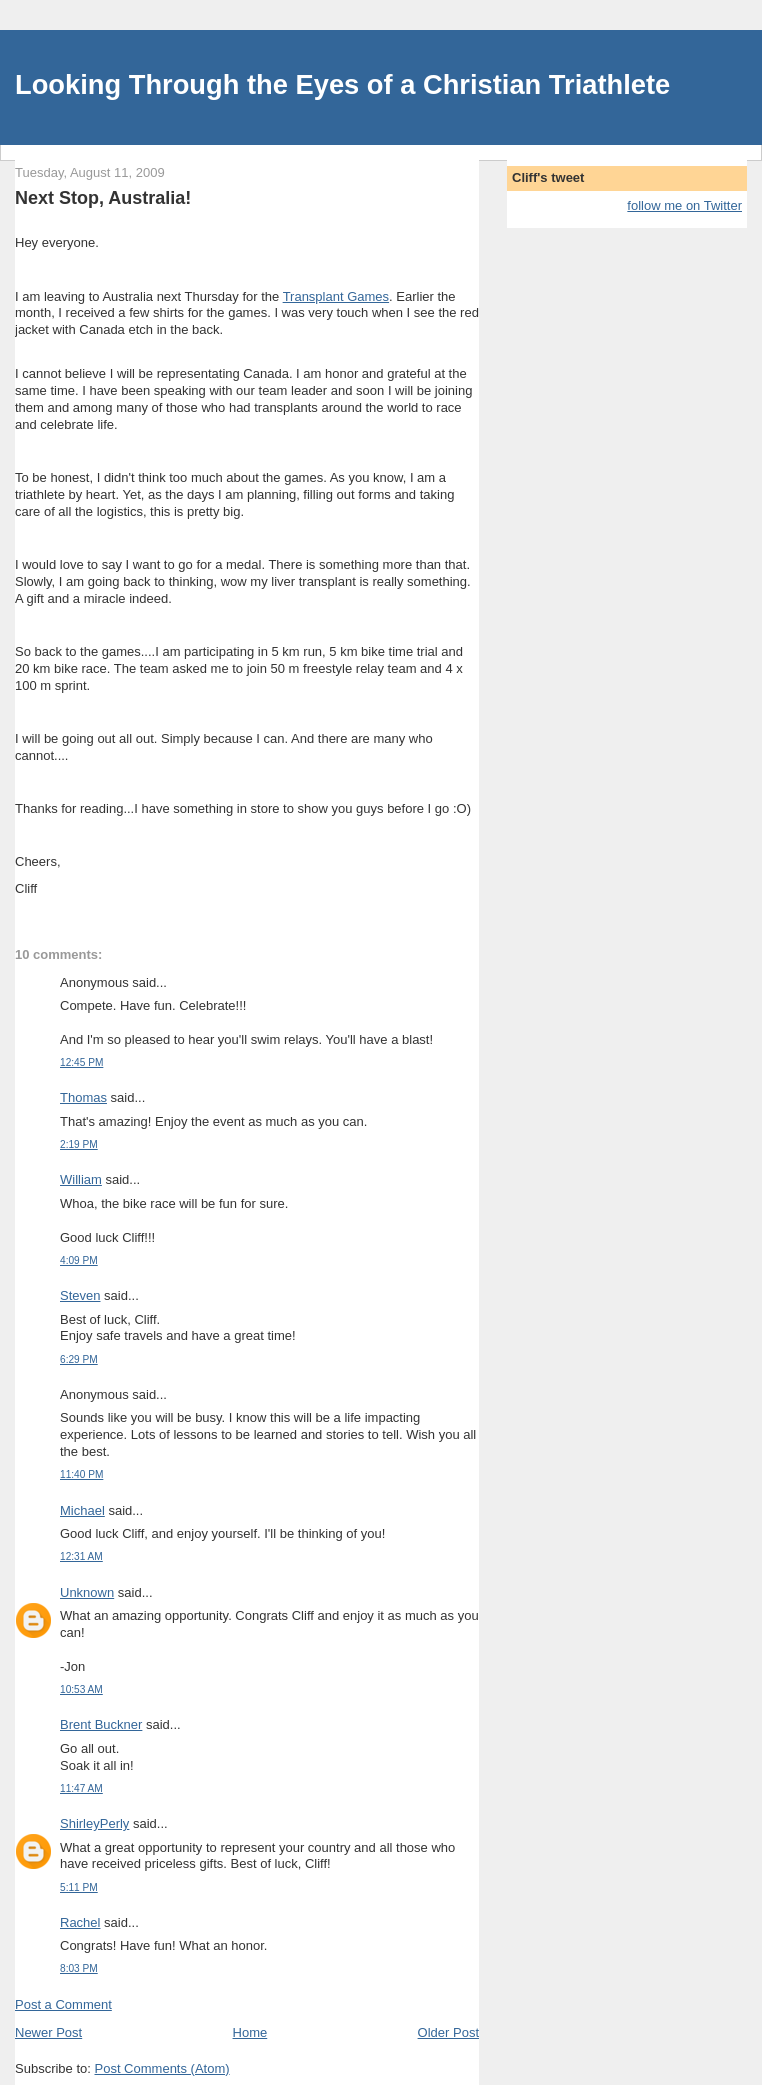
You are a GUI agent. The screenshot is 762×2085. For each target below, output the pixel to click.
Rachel (80, 1922)
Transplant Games (336, 296)
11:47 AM (81, 1788)
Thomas (83, 1097)
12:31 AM (81, 1556)
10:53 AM (81, 1689)
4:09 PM (79, 1260)
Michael (82, 1510)
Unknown (87, 1592)
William (81, 1179)
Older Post (448, 2032)
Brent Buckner (101, 1724)
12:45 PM (81, 1062)
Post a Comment (63, 2004)
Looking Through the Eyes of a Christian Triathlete (342, 84)
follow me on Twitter (684, 205)
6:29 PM (79, 1359)
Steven (80, 1295)
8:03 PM (79, 1968)
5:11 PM (79, 1887)
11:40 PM (81, 1474)
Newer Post (48, 2032)
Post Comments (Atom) (162, 2068)
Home (250, 2032)
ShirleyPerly (94, 1823)
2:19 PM (79, 1144)
